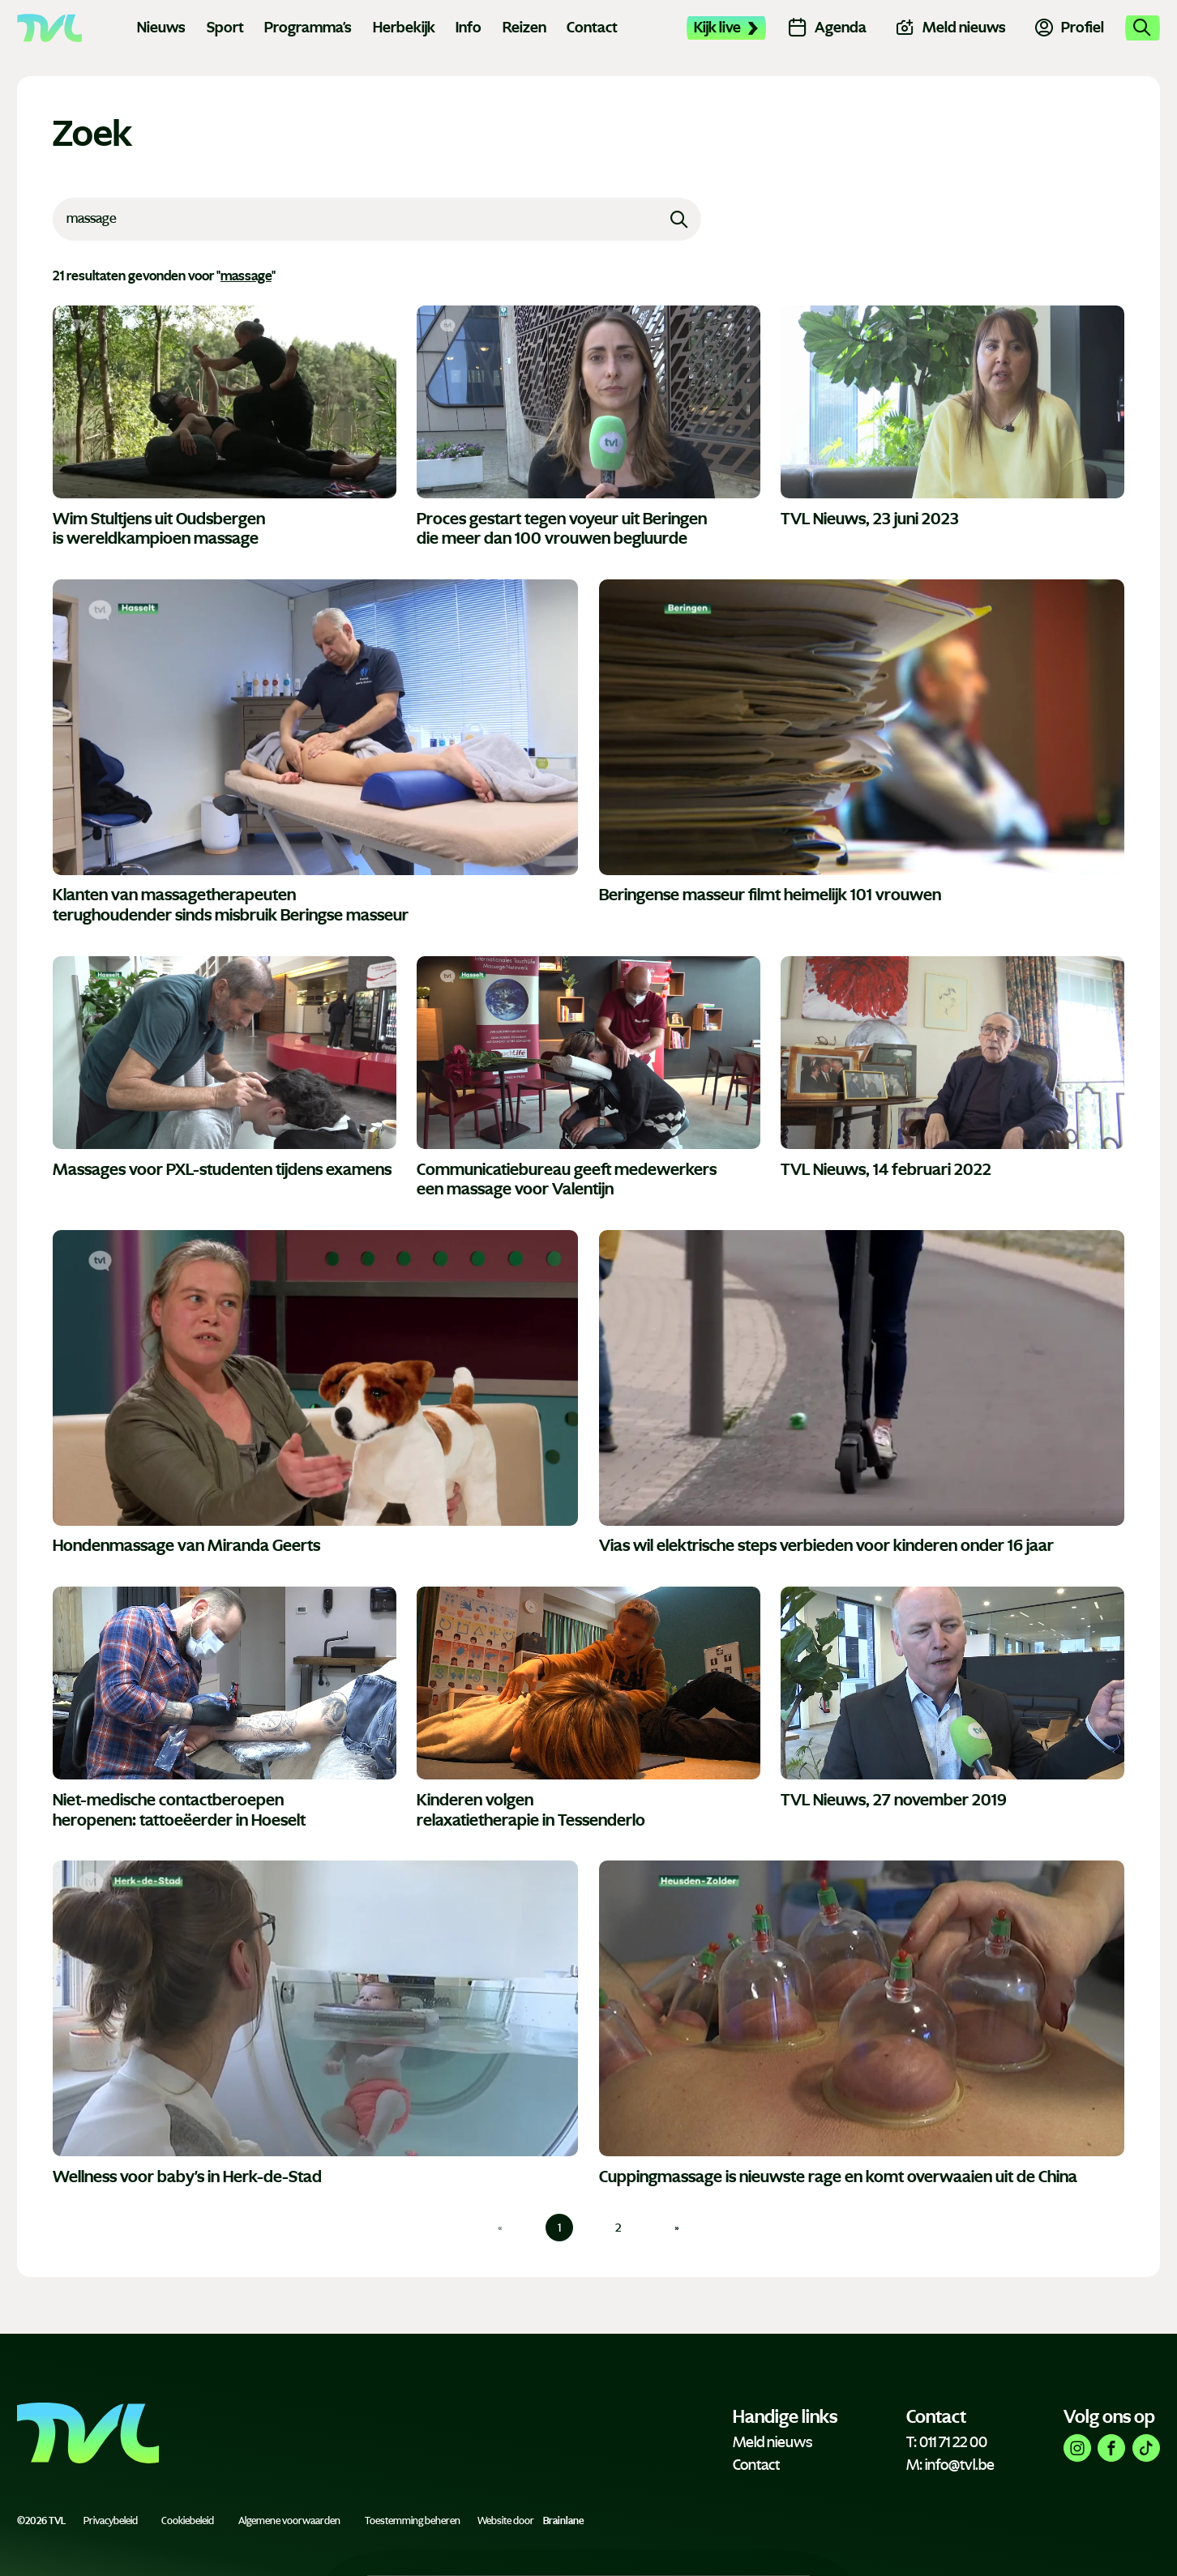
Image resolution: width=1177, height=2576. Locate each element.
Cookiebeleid (187, 2520)
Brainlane (563, 2520)
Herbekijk (404, 27)
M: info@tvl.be (950, 2465)
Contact (592, 27)
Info (468, 27)
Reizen (524, 27)
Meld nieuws (772, 2442)
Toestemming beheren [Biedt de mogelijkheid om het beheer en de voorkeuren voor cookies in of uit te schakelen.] (412, 2520)
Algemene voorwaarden (289, 2520)
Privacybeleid (110, 2520)
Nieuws (161, 27)
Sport (225, 27)
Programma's (308, 27)
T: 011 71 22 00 (946, 2442)
